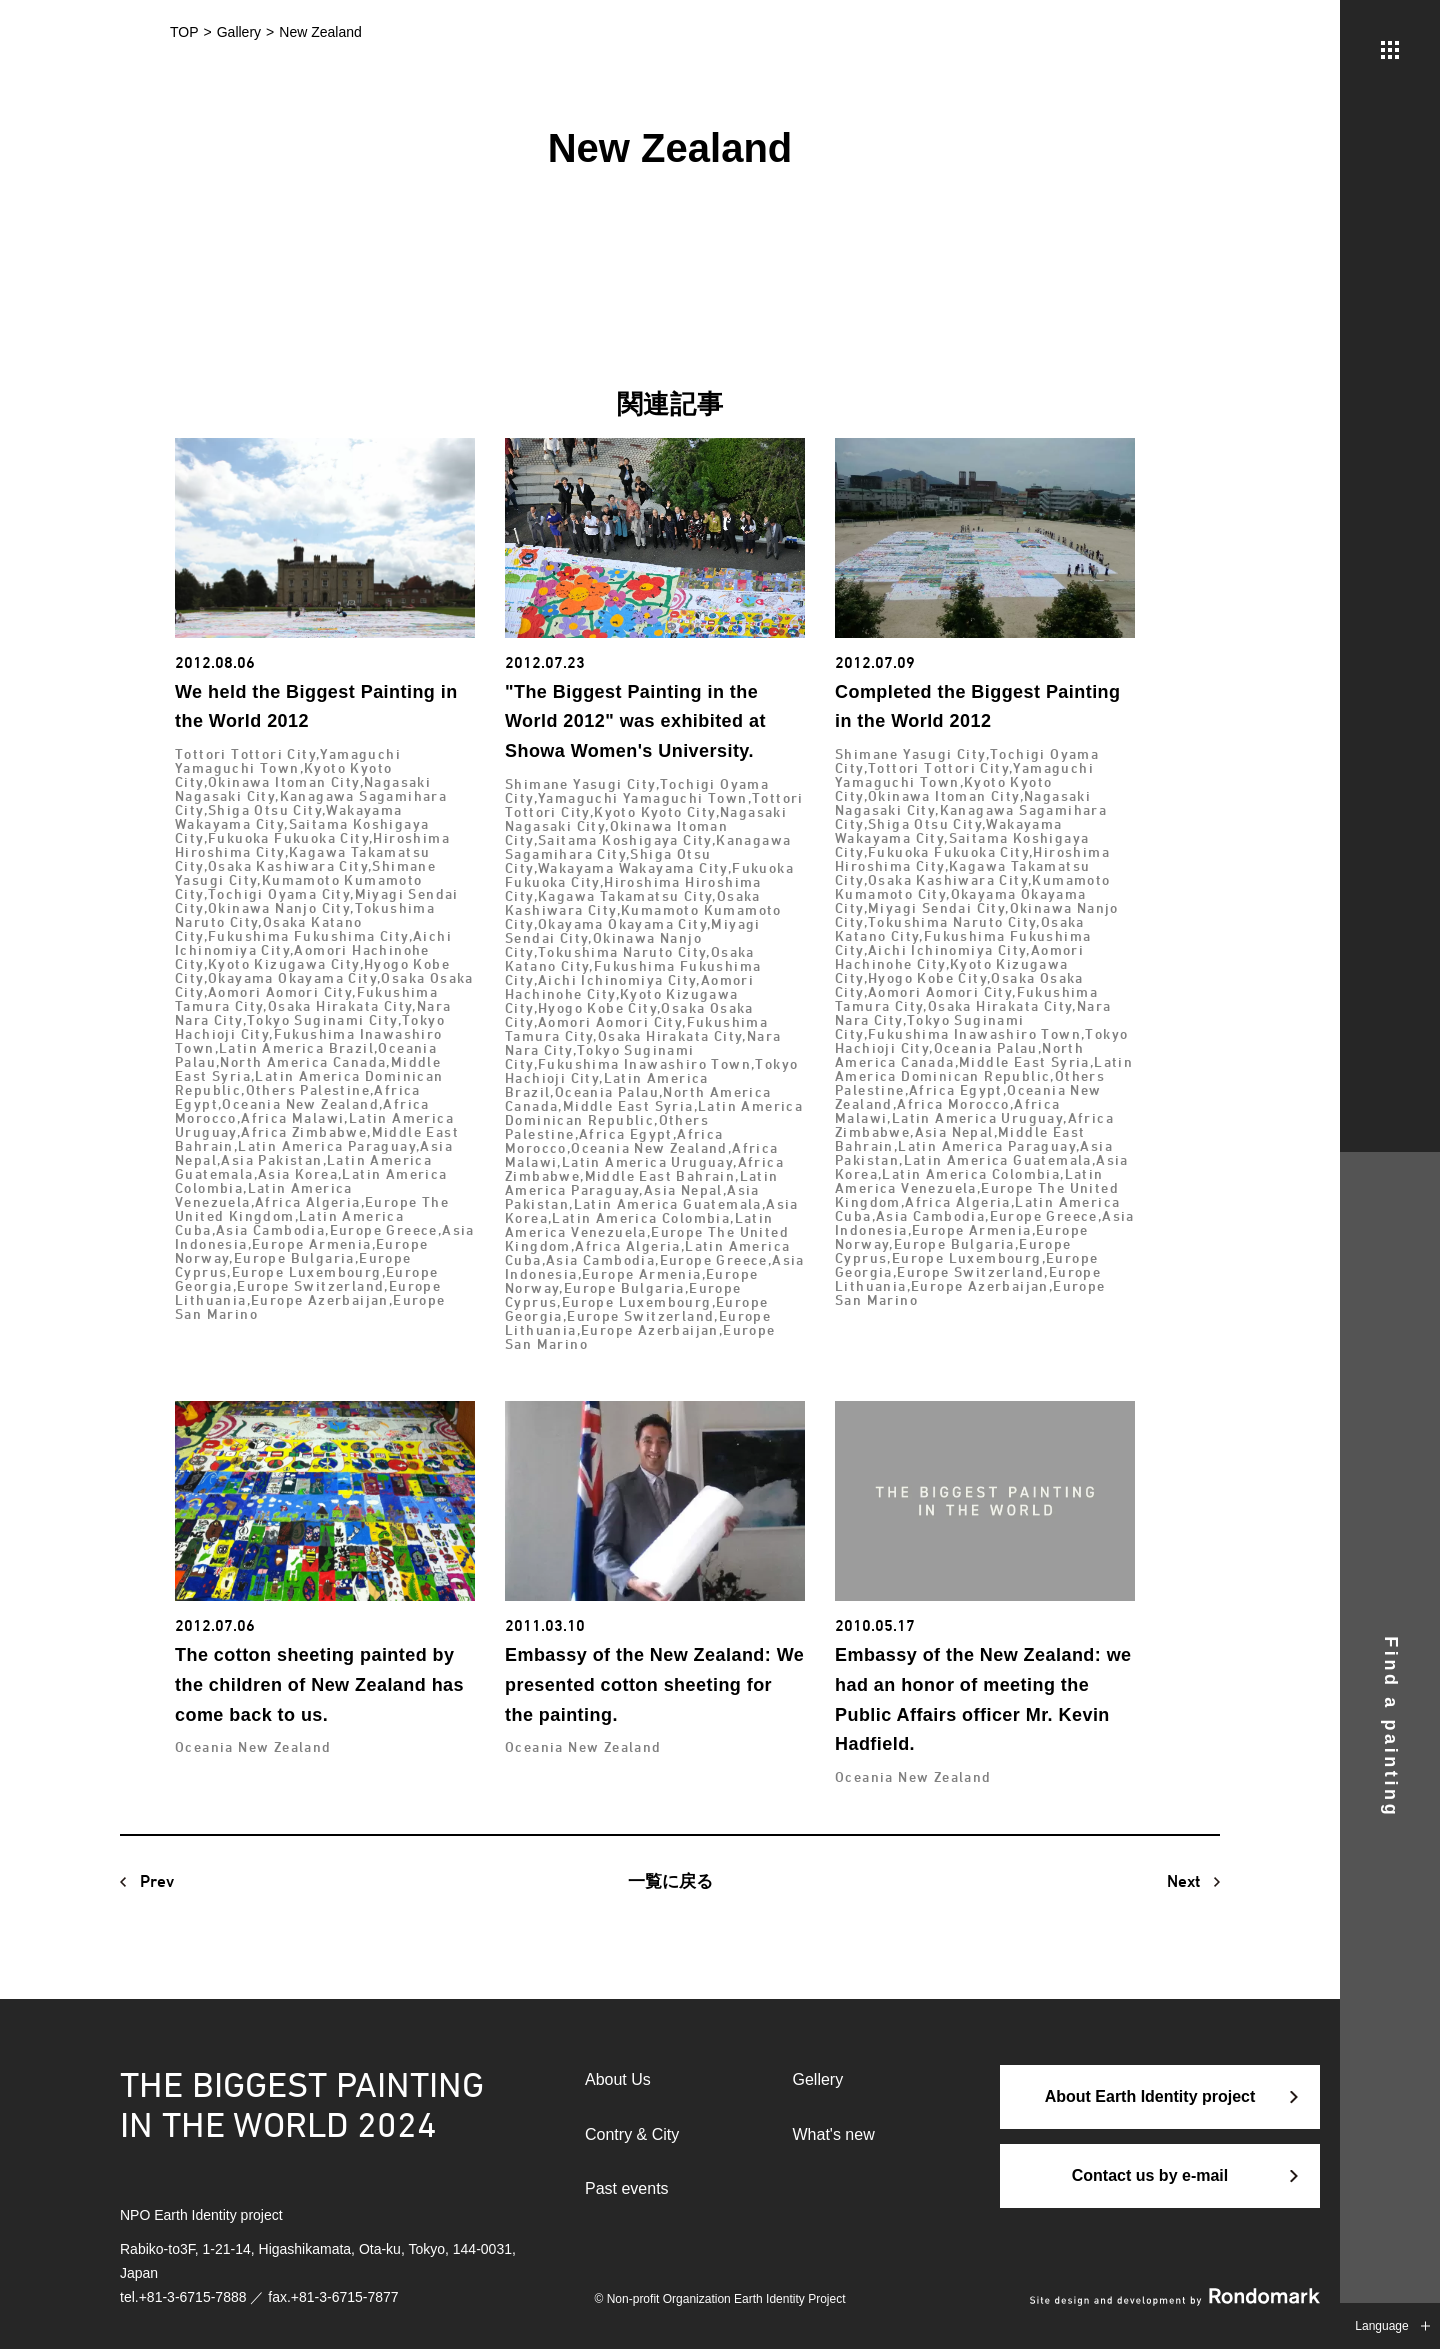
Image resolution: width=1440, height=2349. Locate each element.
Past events (627, 2188)
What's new (834, 2134)
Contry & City (632, 2134)
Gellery (818, 2079)
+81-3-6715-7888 (193, 2297)
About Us (618, 2079)
